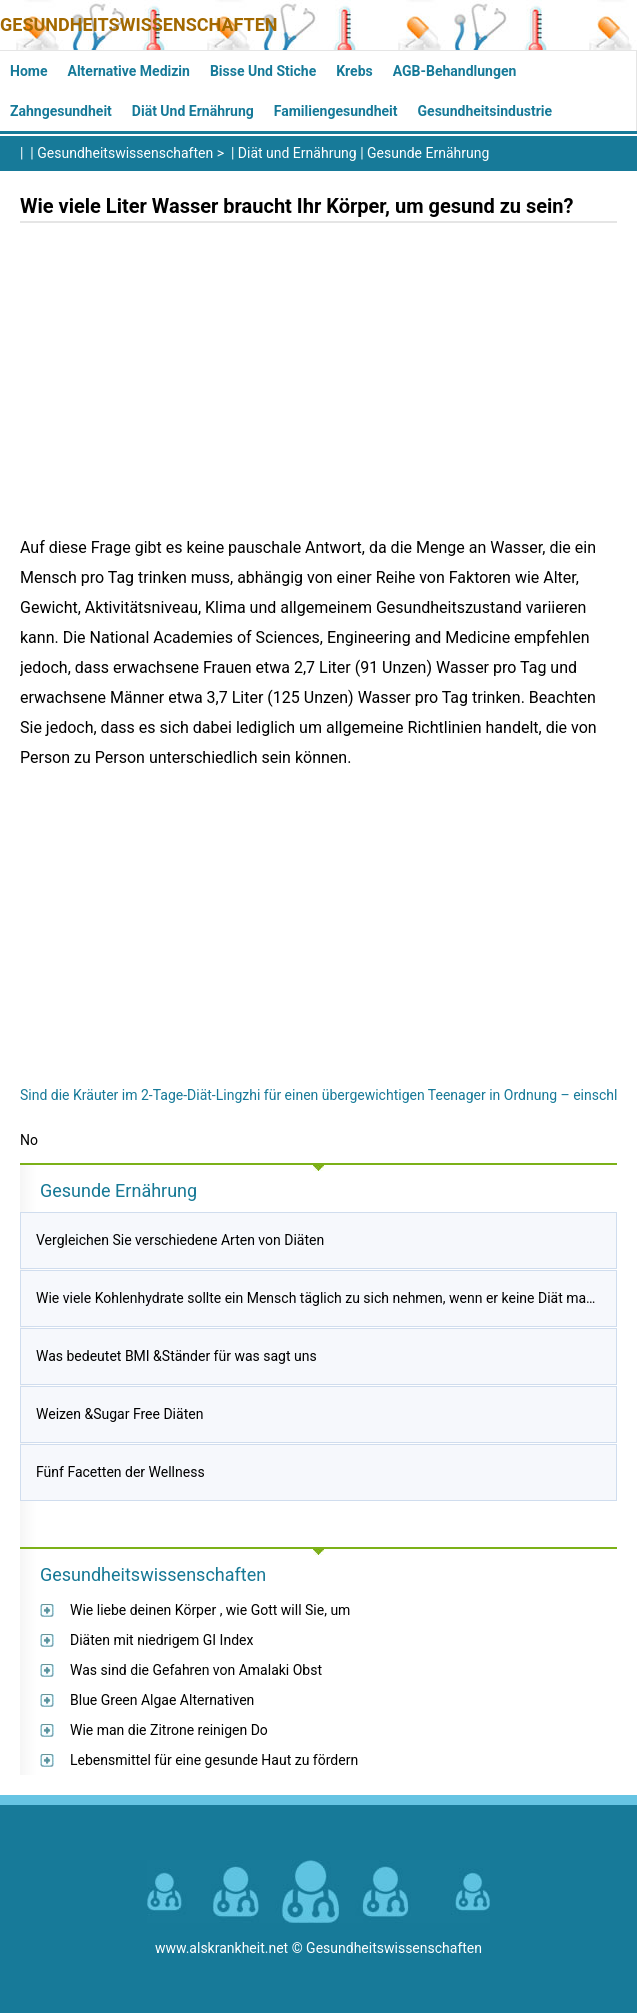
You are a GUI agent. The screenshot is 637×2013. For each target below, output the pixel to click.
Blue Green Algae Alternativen (162, 1700)
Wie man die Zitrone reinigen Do (169, 1730)
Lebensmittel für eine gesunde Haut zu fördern (214, 1760)
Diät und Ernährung (193, 111)
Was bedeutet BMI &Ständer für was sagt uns (176, 1356)
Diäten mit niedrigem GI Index (161, 1640)
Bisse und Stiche (263, 71)
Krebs (354, 71)
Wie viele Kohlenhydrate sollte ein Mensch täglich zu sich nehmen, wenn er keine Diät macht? (324, 1298)
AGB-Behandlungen (455, 71)
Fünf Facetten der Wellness (120, 1472)
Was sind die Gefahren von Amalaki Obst (196, 1670)
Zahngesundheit (61, 111)
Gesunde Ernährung (428, 153)
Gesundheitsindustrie (485, 111)
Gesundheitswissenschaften (139, 24)
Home (28, 71)
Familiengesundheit (336, 111)
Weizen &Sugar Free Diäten (119, 1414)
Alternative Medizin (128, 71)
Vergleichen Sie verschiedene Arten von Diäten (180, 1240)
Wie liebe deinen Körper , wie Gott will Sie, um (210, 1610)
